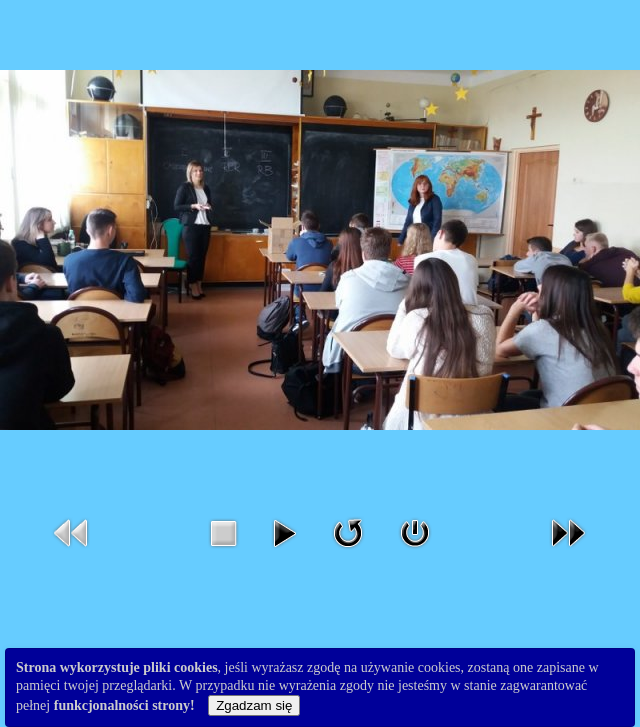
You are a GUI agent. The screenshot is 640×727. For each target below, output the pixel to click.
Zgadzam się (254, 705)
